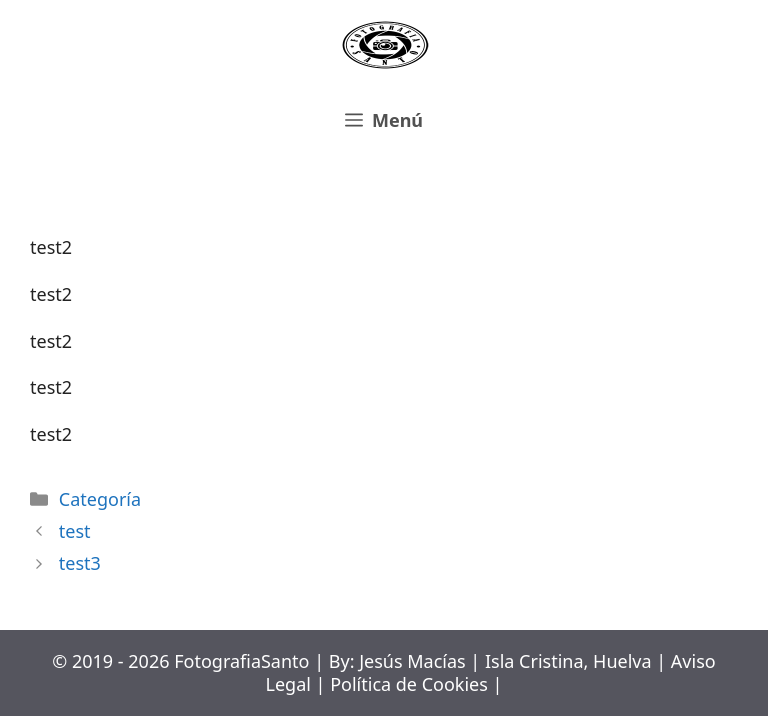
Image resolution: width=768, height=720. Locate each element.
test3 (80, 563)
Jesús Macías (412, 661)
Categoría (100, 499)
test (75, 531)
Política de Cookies (409, 684)
